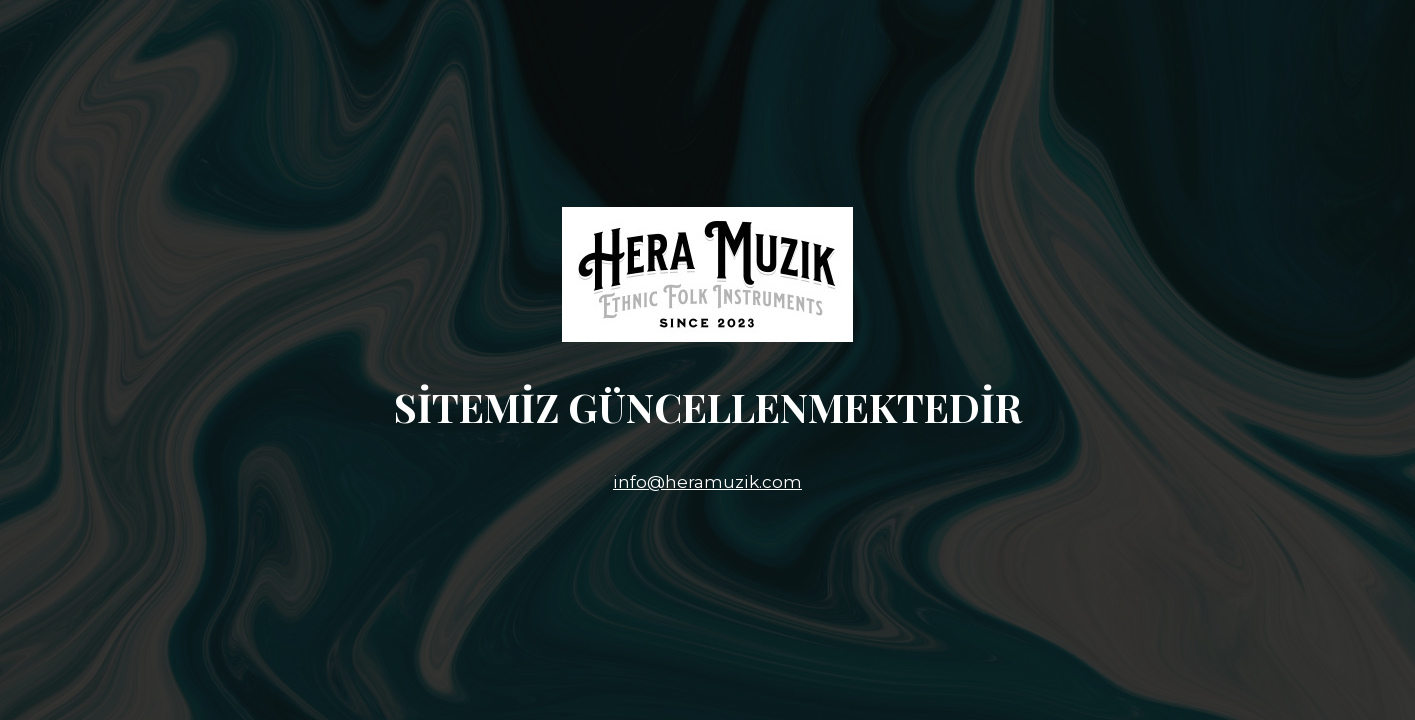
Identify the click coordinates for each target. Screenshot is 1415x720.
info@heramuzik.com (707, 482)
